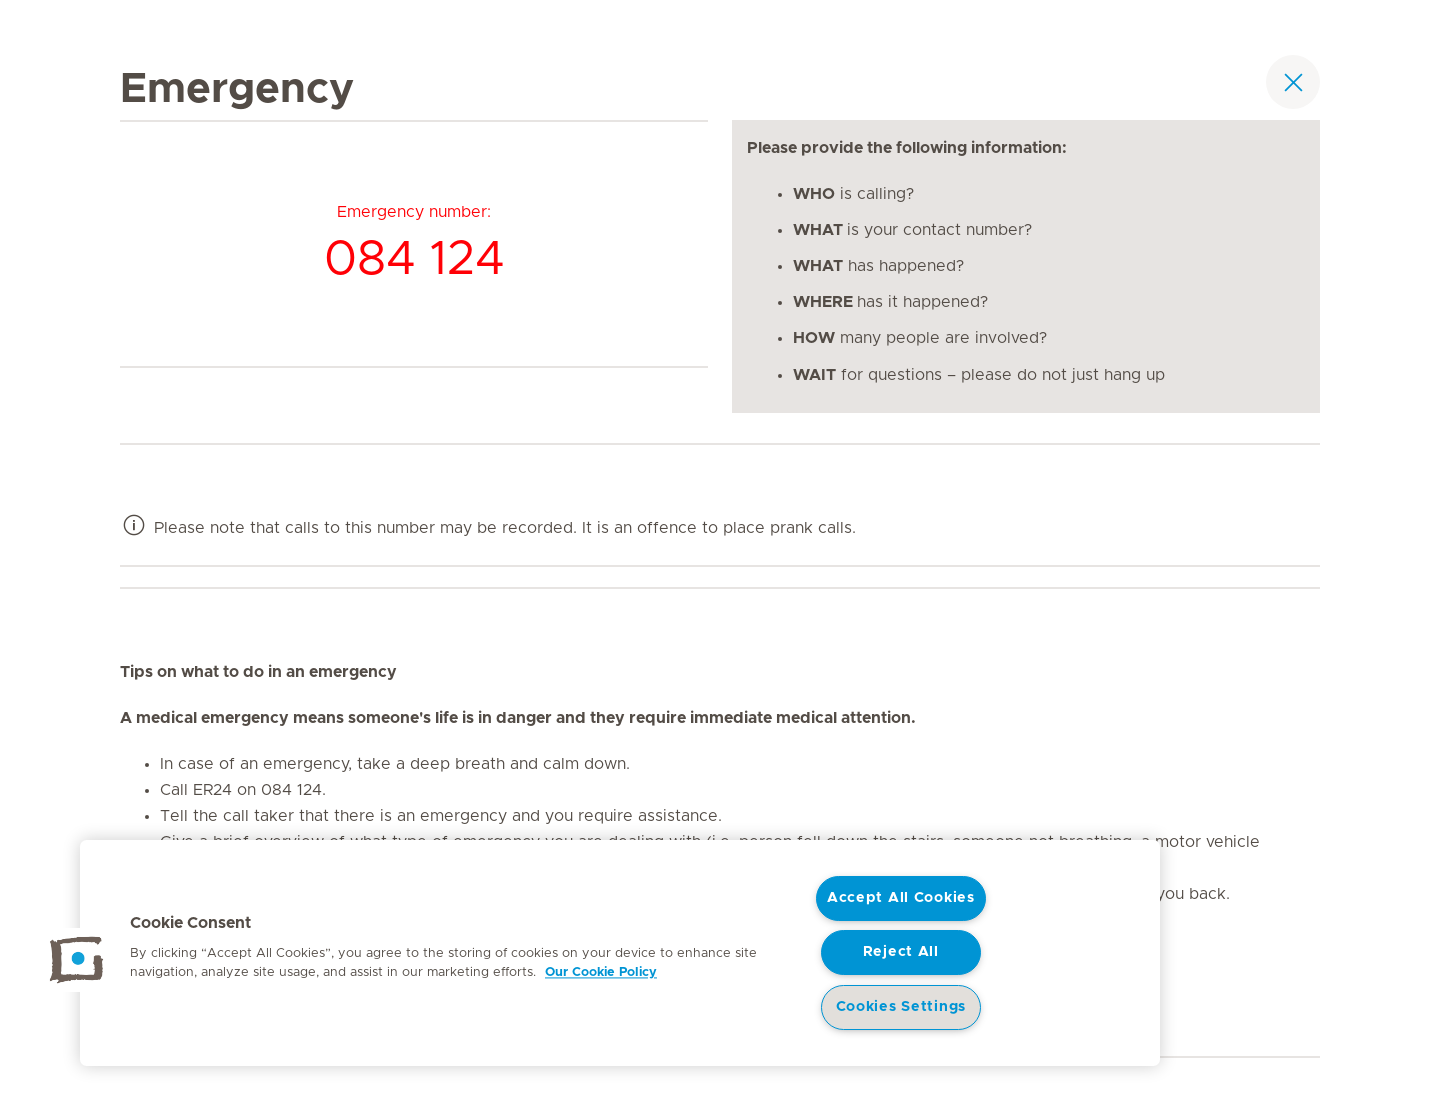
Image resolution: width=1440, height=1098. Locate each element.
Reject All (901, 952)
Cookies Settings (901, 1007)
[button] (77, 960)
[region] (620, 953)
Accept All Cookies (901, 898)
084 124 (414, 260)
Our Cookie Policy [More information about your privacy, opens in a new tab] (601, 972)
